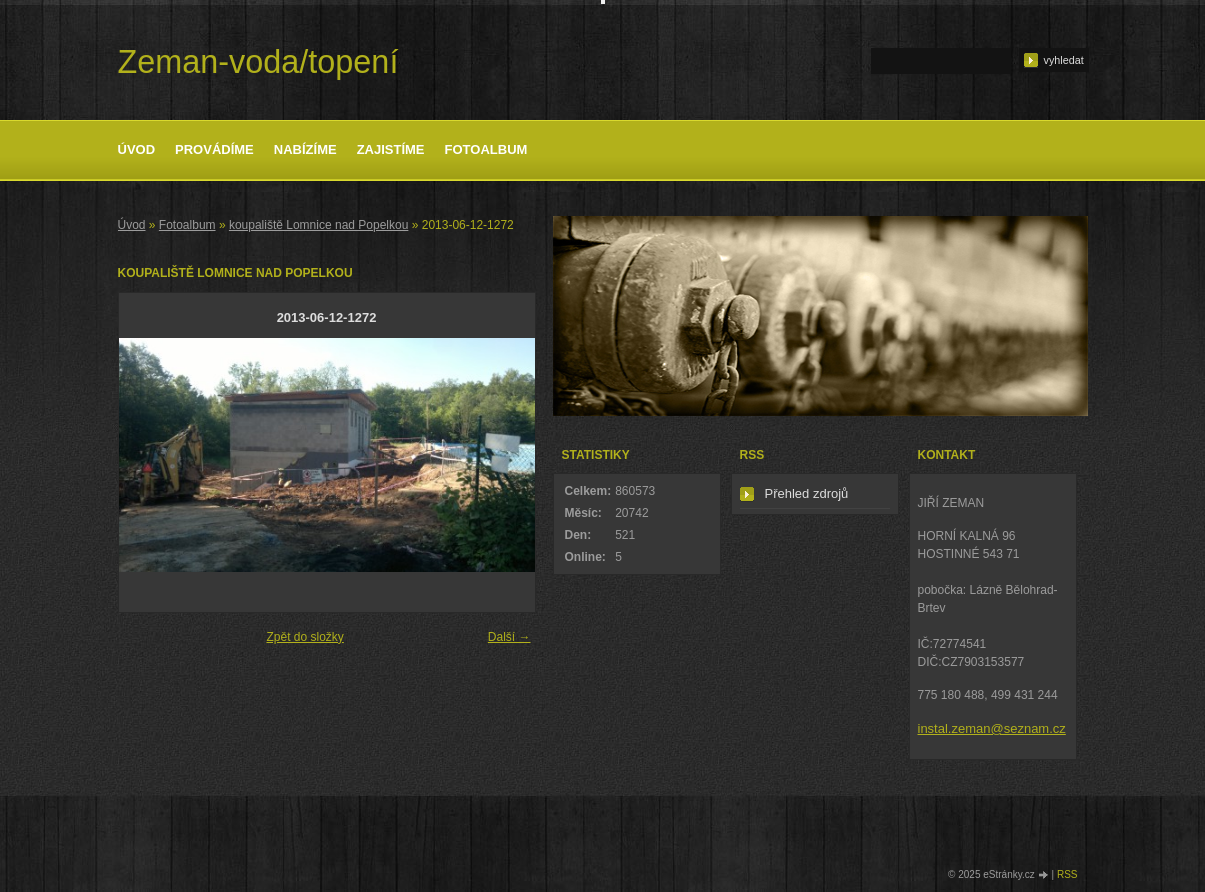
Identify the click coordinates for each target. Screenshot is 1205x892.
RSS (1067, 874)
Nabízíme (305, 149)
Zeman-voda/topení (258, 62)
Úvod (137, 149)
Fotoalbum (486, 149)
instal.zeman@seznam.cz (992, 728)
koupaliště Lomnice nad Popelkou (318, 225)
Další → (509, 637)
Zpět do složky (304, 637)
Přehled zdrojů (807, 493)
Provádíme (214, 149)
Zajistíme (391, 149)
